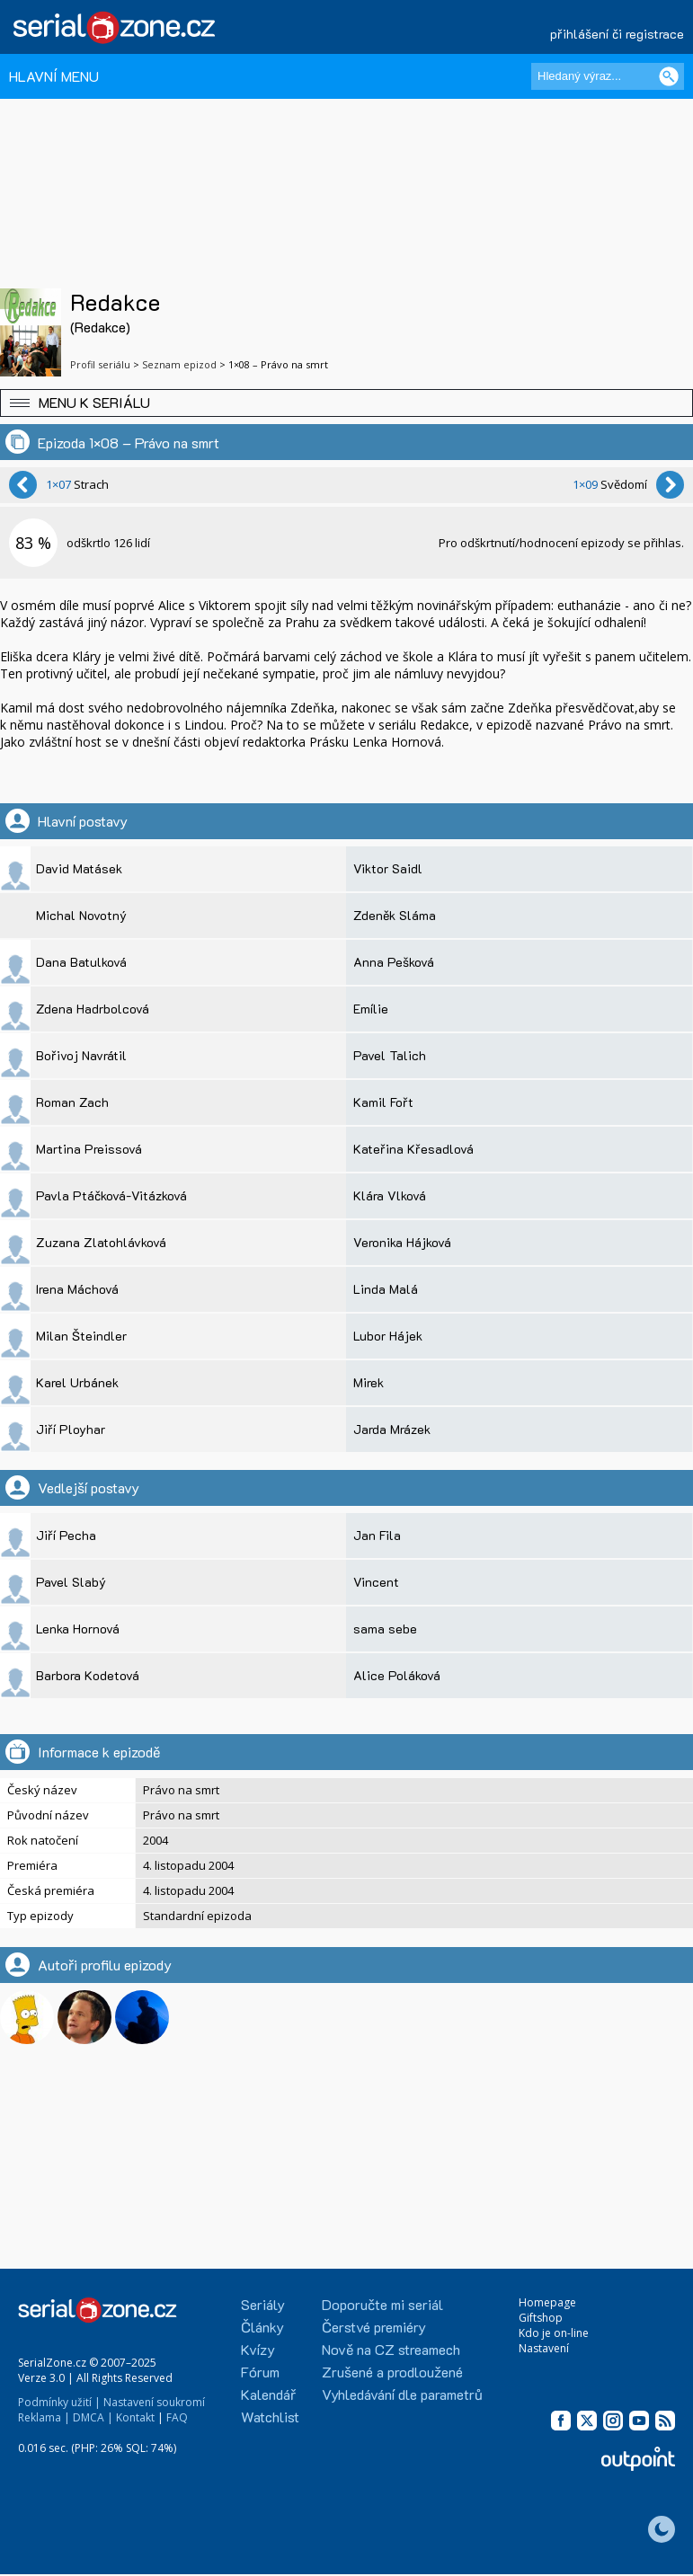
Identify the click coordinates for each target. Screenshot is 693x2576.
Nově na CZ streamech (391, 2349)
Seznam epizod (179, 364)
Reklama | (44, 2417)
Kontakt (135, 2417)
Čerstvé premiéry (374, 2326)
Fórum (260, 2371)
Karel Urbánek (77, 1382)
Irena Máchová (77, 1288)
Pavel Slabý (71, 1581)
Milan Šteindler (81, 1335)
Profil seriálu (100, 364)
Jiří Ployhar (70, 1429)
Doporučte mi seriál (382, 2304)
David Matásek (79, 868)
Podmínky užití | (59, 2402)
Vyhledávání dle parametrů (402, 2394)
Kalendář (268, 2394)
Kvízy (258, 2349)
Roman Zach (72, 1102)
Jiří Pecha (66, 1535)
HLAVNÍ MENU (54, 75)
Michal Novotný (81, 915)
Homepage (547, 2302)
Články (262, 2326)
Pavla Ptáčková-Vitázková (111, 1195)
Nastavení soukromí (154, 2402)
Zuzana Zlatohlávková (101, 1242)
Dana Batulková (81, 961)
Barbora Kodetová (87, 1675)
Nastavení (544, 2348)
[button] (346, 403)
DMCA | (93, 2417)
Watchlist (270, 2416)
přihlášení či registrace (617, 33)
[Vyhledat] (669, 76)
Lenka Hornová (78, 1628)
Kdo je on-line (554, 2333)
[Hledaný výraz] (607, 76)
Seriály (263, 2304)
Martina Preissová (89, 1148)
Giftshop (541, 2317)
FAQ (177, 2417)
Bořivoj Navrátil (81, 1055)
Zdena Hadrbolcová (92, 1008)
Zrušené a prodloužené (392, 2371)
